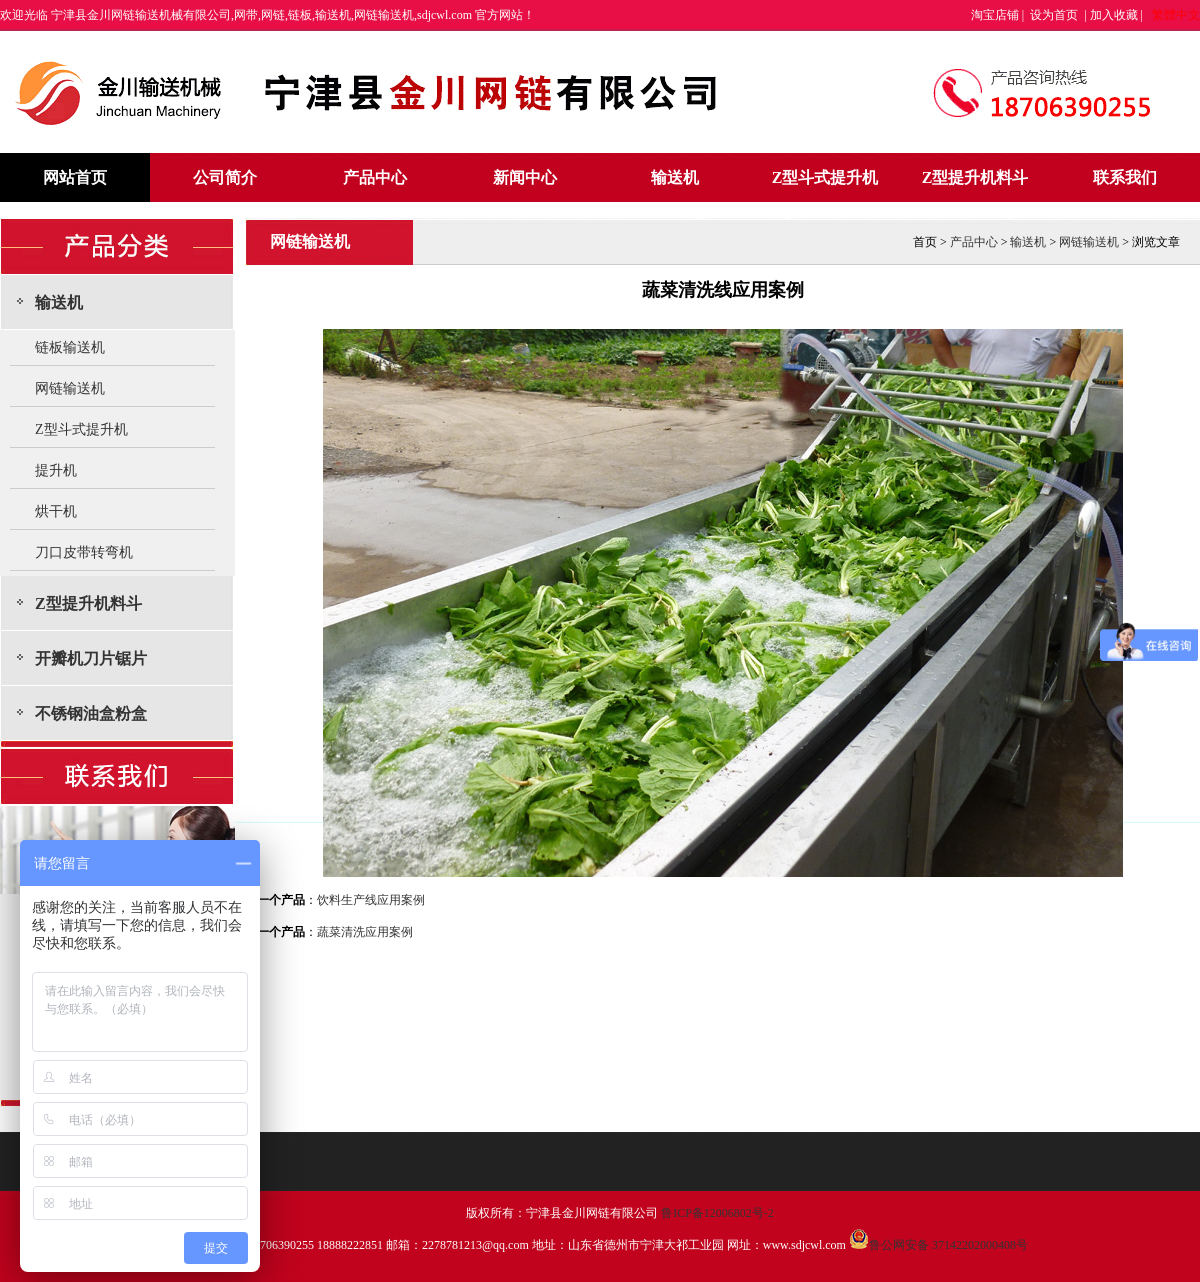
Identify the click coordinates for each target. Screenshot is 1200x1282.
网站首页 (75, 177)
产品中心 (375, 177)
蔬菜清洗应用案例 (365, 932)
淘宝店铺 (995, 15)
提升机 (56, 470)
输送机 (675, 177)
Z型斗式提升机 (825, 177)
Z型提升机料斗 (975, 177)
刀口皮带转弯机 (84, 552)
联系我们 (1125, 177)
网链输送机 (70, 388)
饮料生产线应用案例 (371, 900)
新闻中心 (525, 177)
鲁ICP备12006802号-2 (717, 1213)
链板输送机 (70, 347)
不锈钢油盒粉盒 (91, 713)
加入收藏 (1114, 15)
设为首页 (1054, 15)
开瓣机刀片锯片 (91, 658)
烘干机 (56, 511)
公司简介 (225, 177)
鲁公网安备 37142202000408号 (938, 1245)
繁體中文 (1176, 15)
